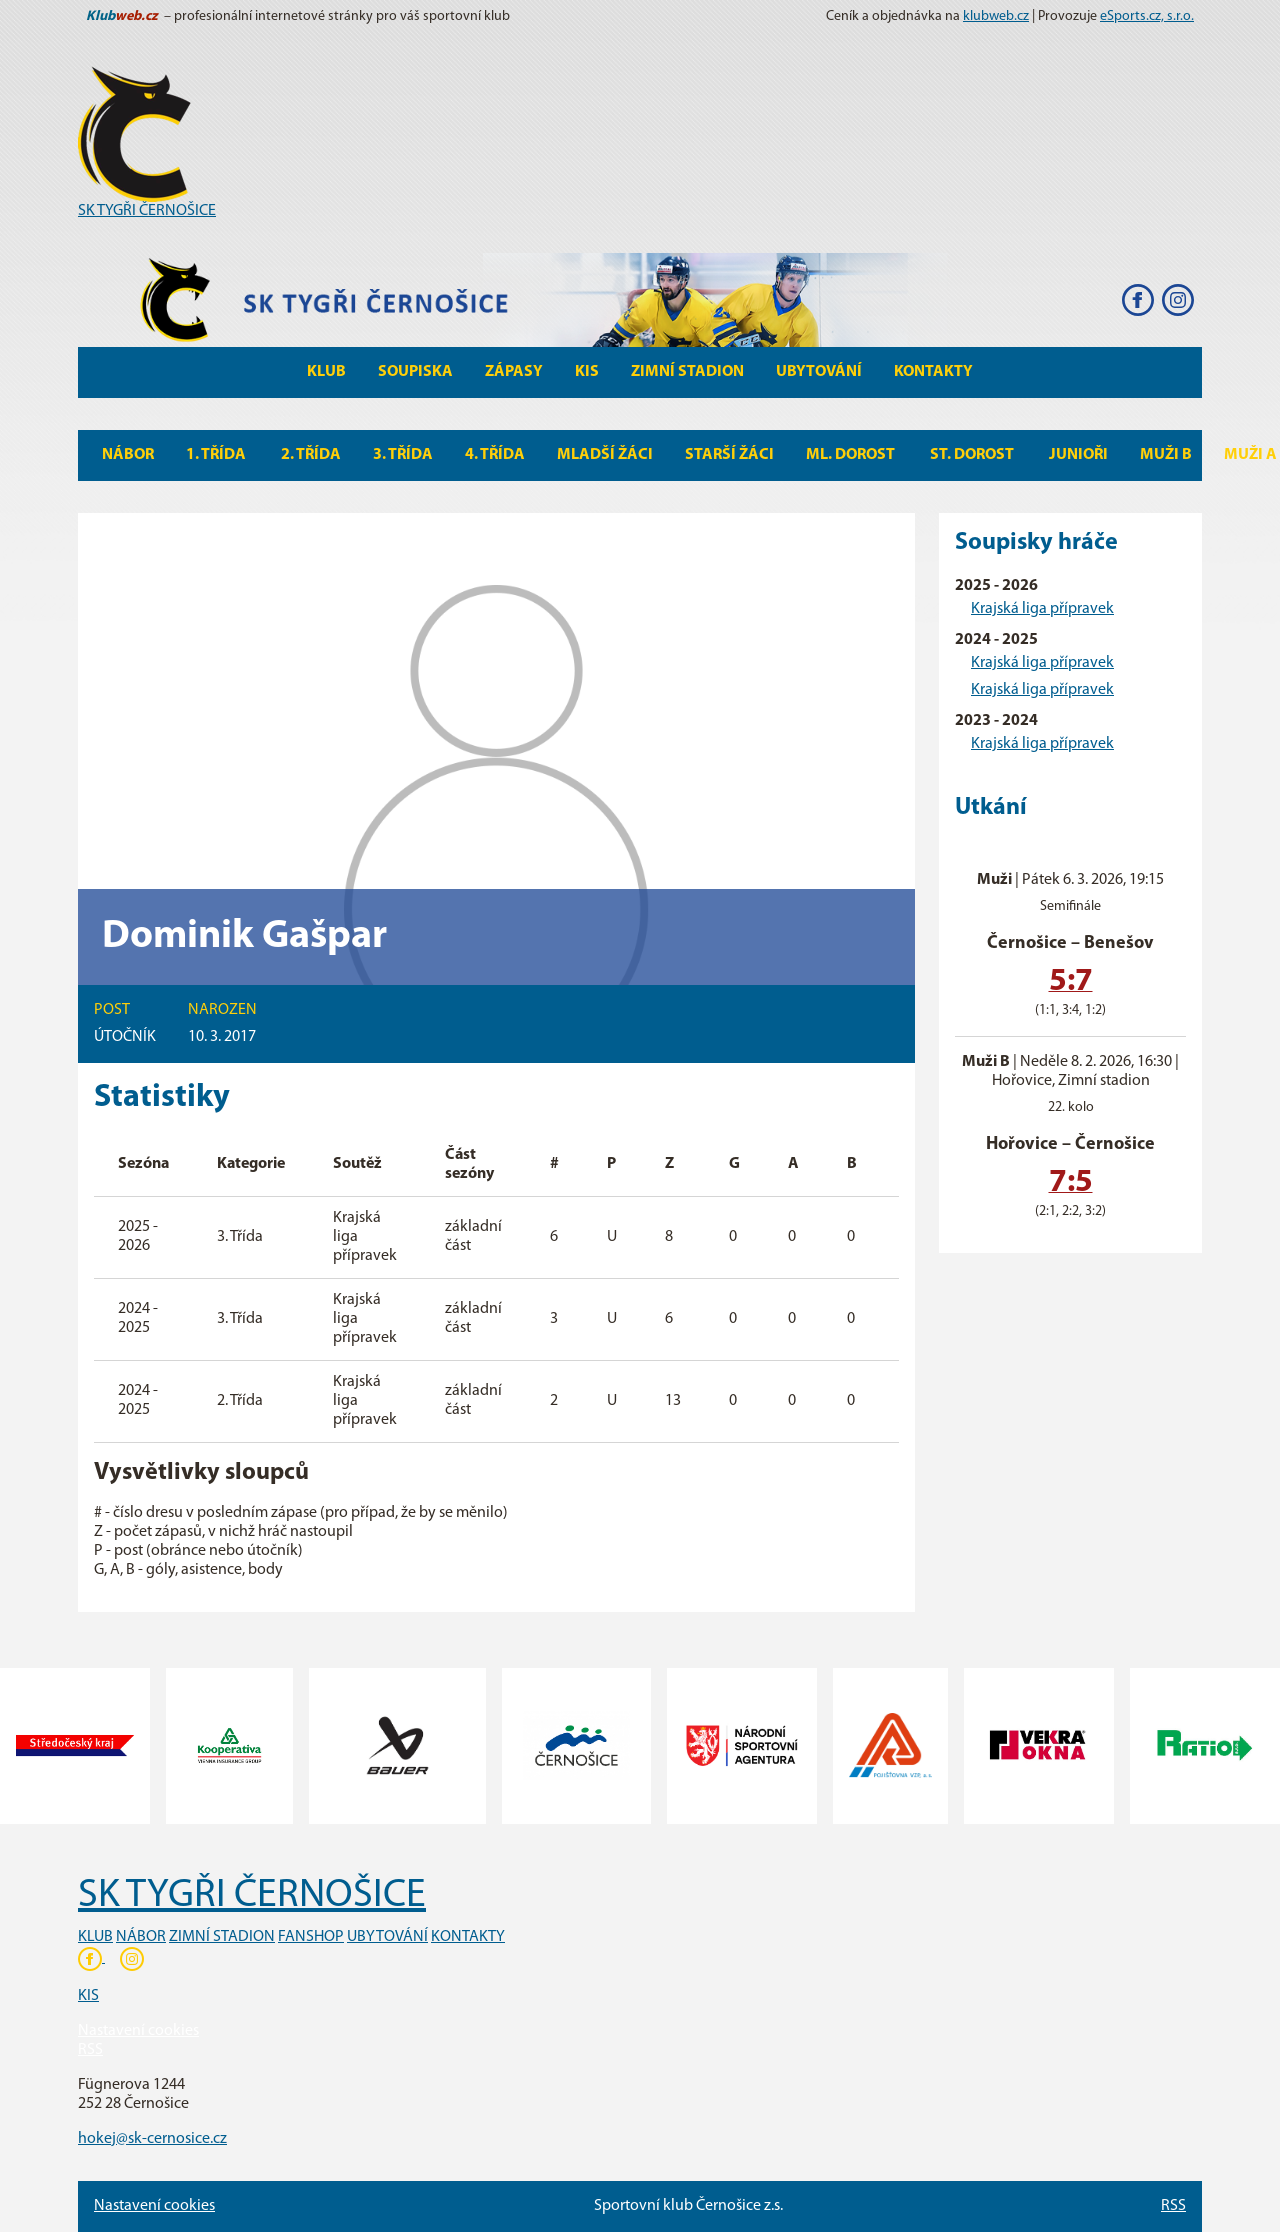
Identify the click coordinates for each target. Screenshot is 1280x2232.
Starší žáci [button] (729, 455)
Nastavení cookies (138, 2031)
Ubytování (819, 372)
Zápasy (514, 372)
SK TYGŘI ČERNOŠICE (147, 211)
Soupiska (415, 372)
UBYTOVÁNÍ (387, 1937)
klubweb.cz (996, 16)
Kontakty (933, 372)
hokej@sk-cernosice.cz (152, 2139)
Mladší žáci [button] (605, 455)
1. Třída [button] (217, 455)
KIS (587, 372)
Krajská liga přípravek (1042, 609)
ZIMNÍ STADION (222, 1937)
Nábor (128, 455)
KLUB (95, 1937)
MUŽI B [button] (1166, 455)
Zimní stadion (687, 372)
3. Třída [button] (403, 455)
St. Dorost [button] (973, 455)
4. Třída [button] (495, 455)
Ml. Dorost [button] (852, 455)
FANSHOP (311, 1937)
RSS (90, 2050)
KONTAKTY (468, 1937)
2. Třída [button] (311, 455)
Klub (326, 372)
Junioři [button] (1078, 455)
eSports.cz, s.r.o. (1147, 16)
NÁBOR (141, 1937)
